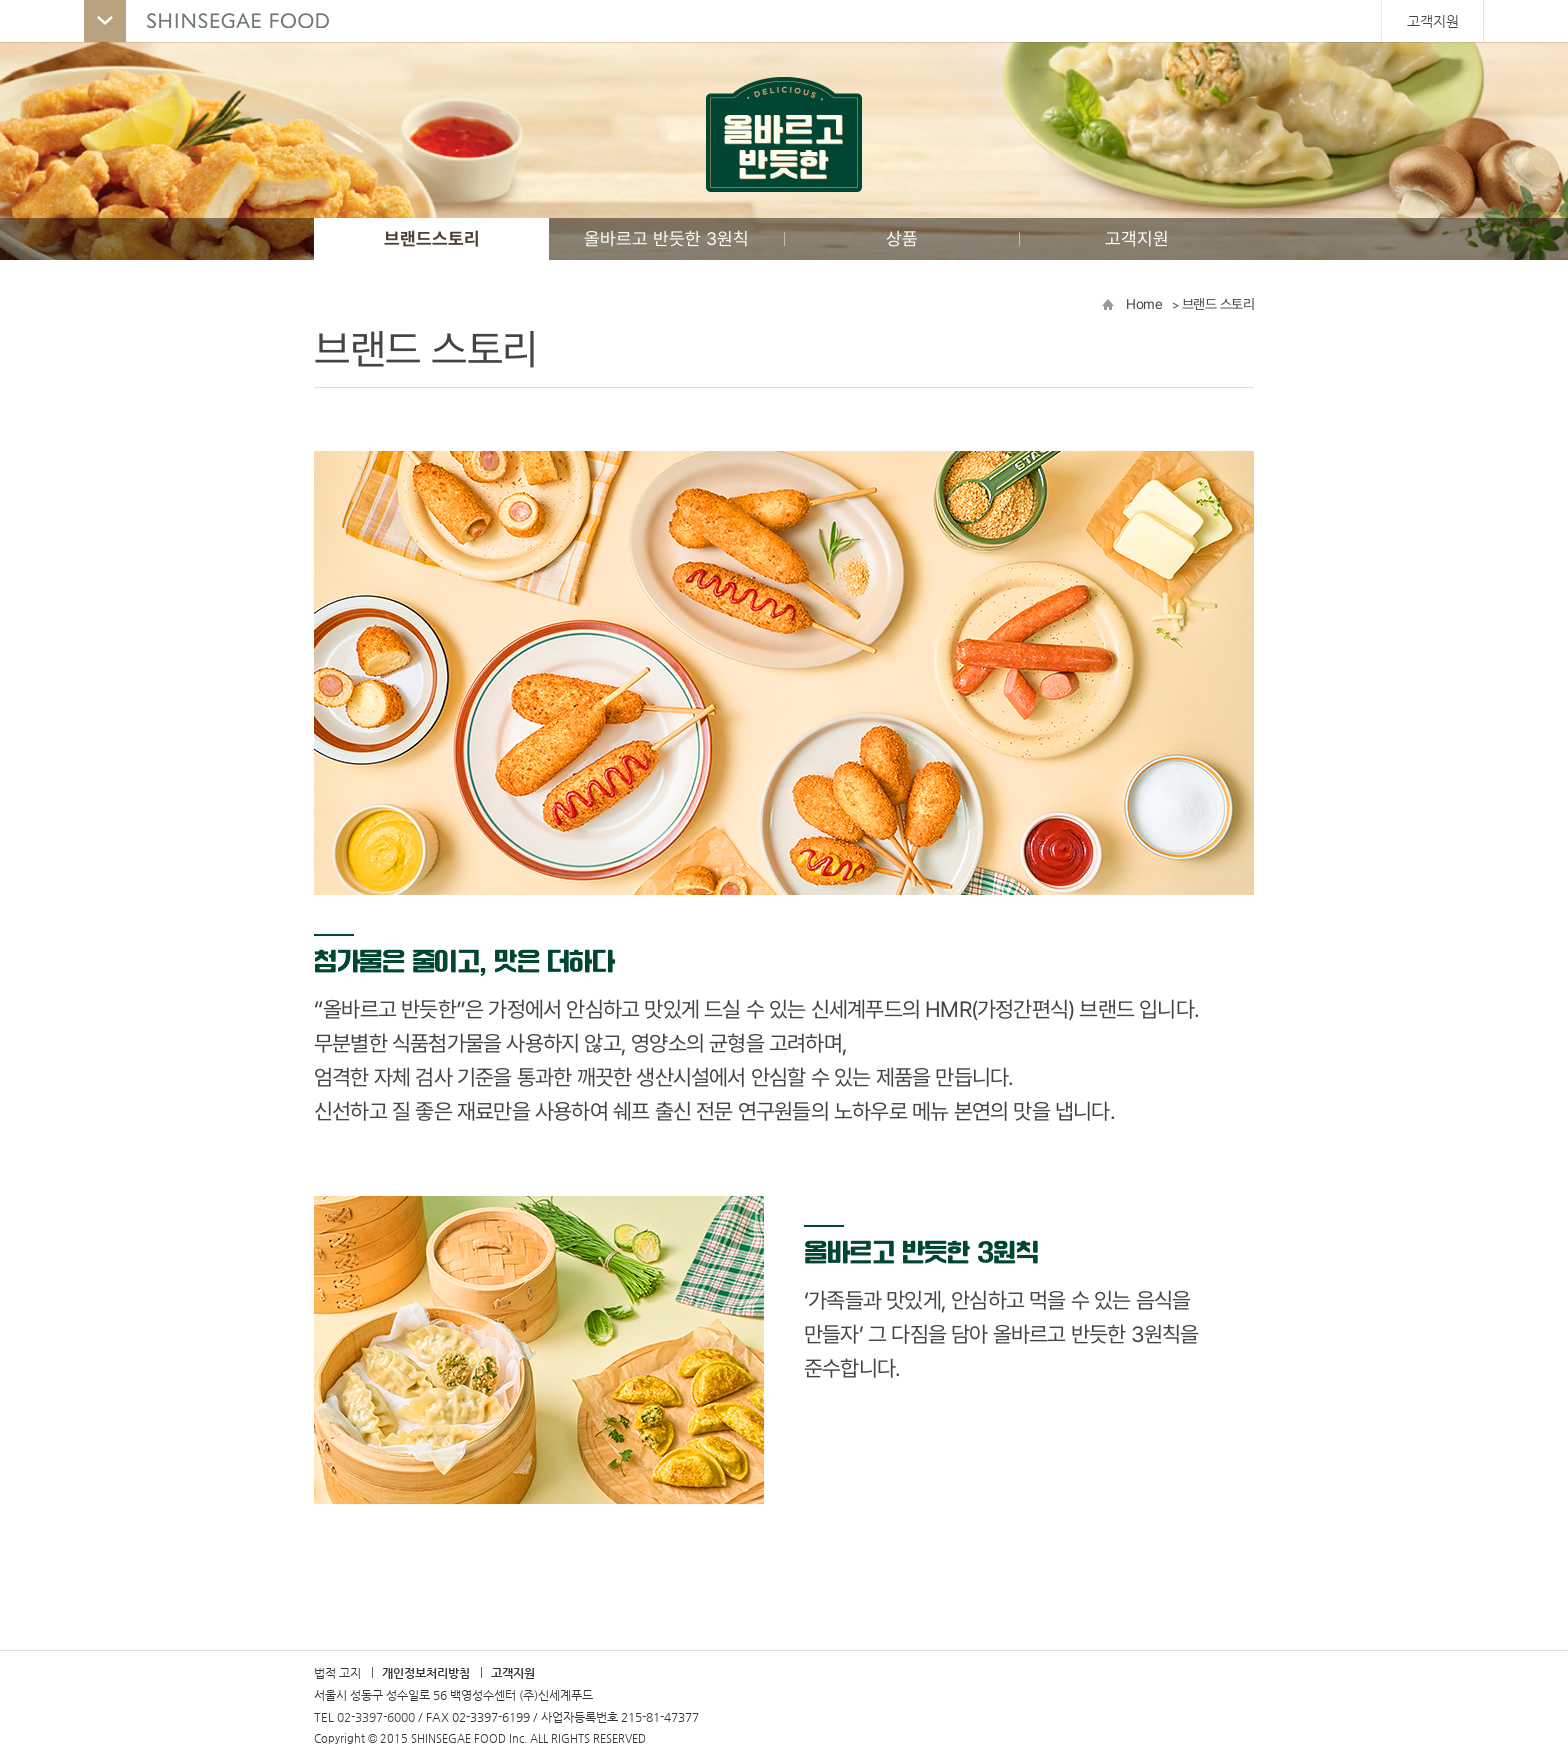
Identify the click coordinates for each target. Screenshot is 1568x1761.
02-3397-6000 (376, 1717)
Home (1144, 304)
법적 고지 (337, 1673)
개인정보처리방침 (426, 1673)
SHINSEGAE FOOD (217, 21)
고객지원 (1433, 21)
